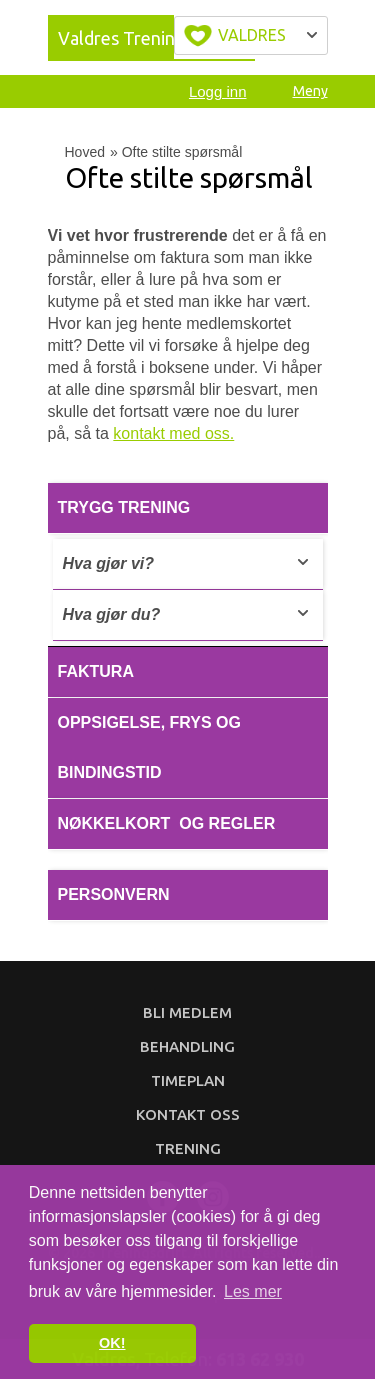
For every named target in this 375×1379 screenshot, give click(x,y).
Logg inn (218, 91)
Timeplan (188, 1080)
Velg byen (251, 35)
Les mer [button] (253, 1291)
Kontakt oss (188, 1114)
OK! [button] (112, 1343)
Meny (310, 91)
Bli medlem (187, 1012)
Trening (188, 1148)
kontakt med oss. (173, 433)
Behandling (187, 1046)
